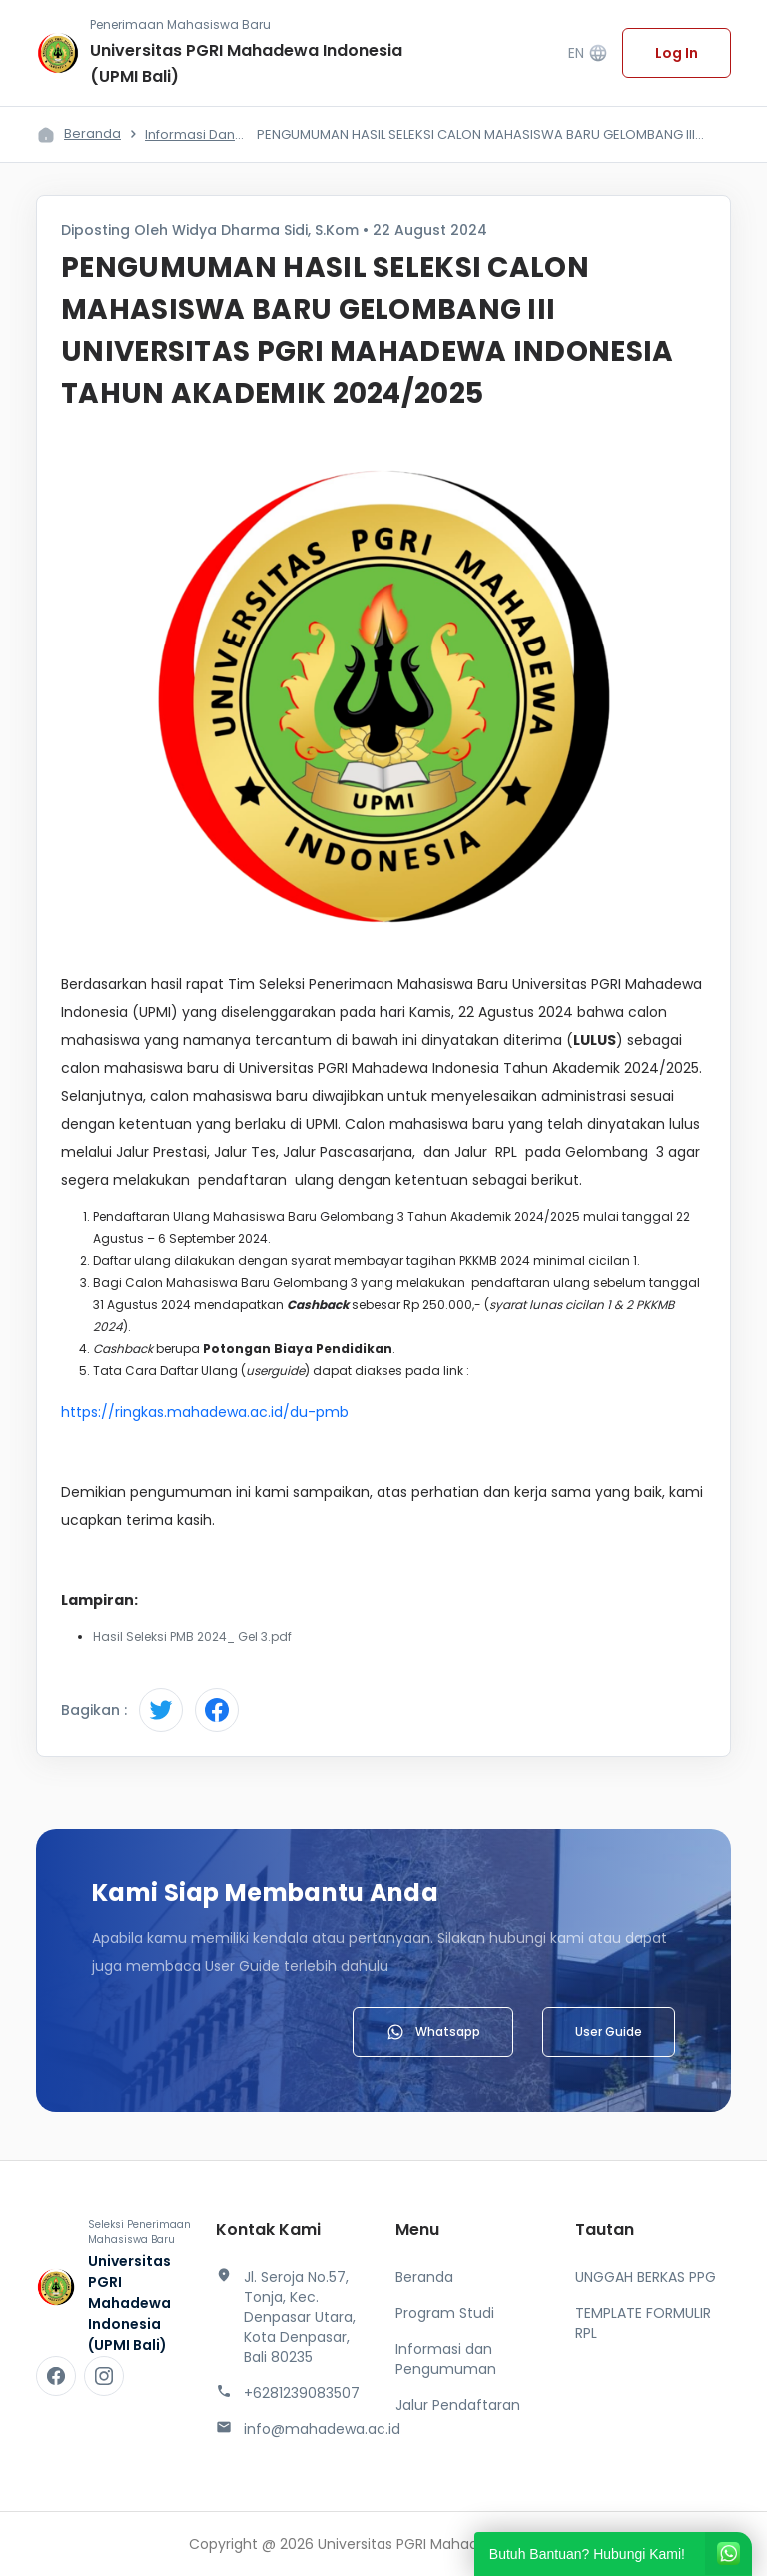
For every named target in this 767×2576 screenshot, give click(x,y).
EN (588, 53)
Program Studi (444, 2313)
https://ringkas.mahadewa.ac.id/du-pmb (205, 1412)
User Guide (608, 2031)
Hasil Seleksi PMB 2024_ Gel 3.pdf (192, 1636)
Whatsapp (432, 2032)
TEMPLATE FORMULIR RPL (643, 2323)
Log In (676, 53)
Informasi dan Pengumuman (445, 2359)
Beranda (92, 133)
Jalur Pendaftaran (457, 2405)
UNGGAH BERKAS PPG (645, 2277)
